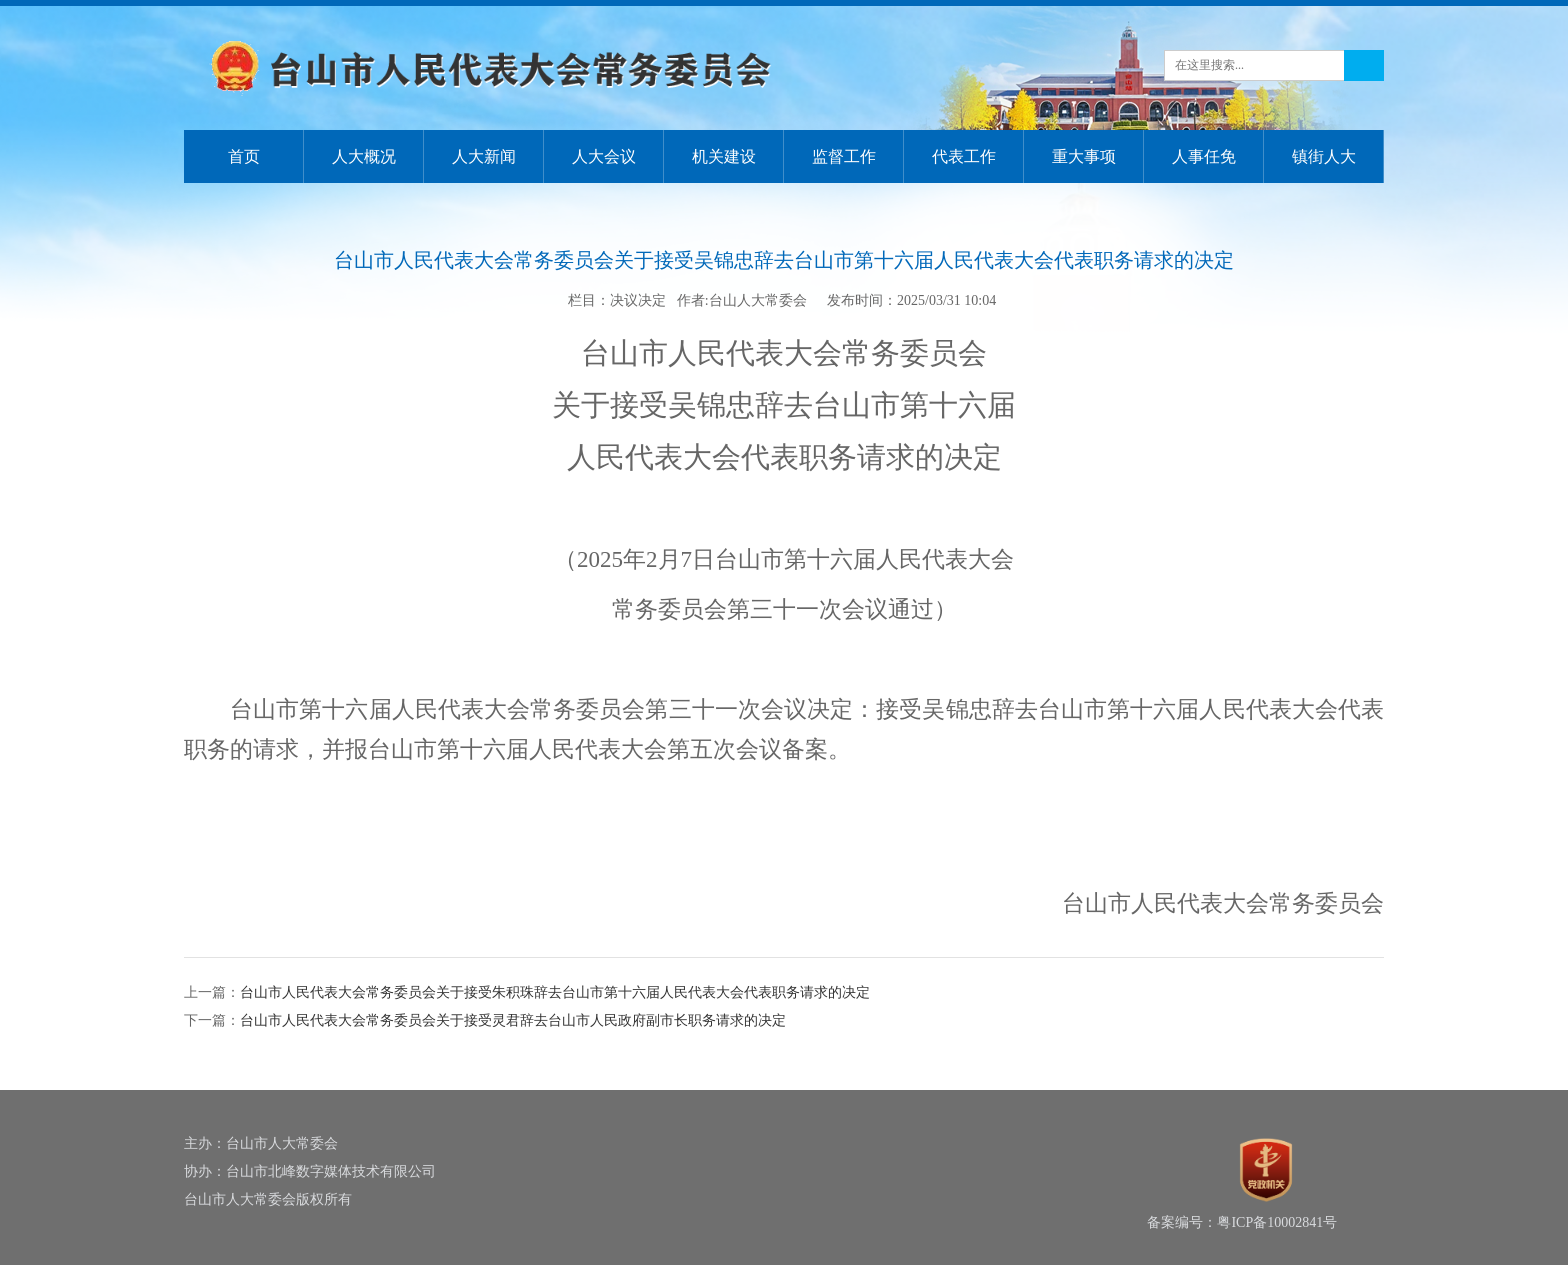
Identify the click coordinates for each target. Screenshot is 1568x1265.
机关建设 (724, 156)
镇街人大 (1324, 156)
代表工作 (964, 156)
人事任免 (1204, 156)
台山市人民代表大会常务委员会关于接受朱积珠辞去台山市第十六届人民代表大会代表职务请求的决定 (555, 992)
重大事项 (1084, 156)
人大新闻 (484, 156)
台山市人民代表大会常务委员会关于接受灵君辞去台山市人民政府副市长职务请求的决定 (513, 1020)
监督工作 (844, 156)
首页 (244, 156)
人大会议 (604, 156)
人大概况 (364, 156)
